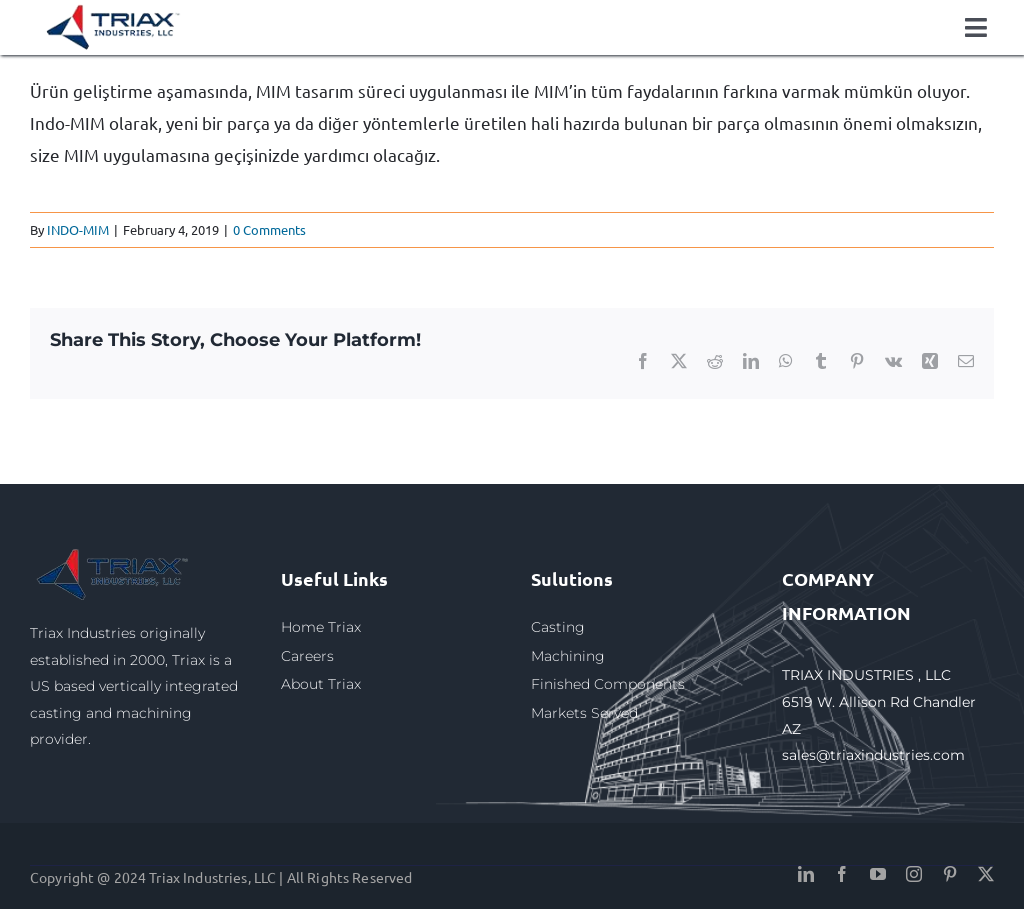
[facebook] (842, 874)
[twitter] (986, 874)
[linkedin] (806, 874)
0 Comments (269, 229)
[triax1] (114, 552)
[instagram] (914, 874)
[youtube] (878, 874)
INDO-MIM (78, 229)
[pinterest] (950, 874)
